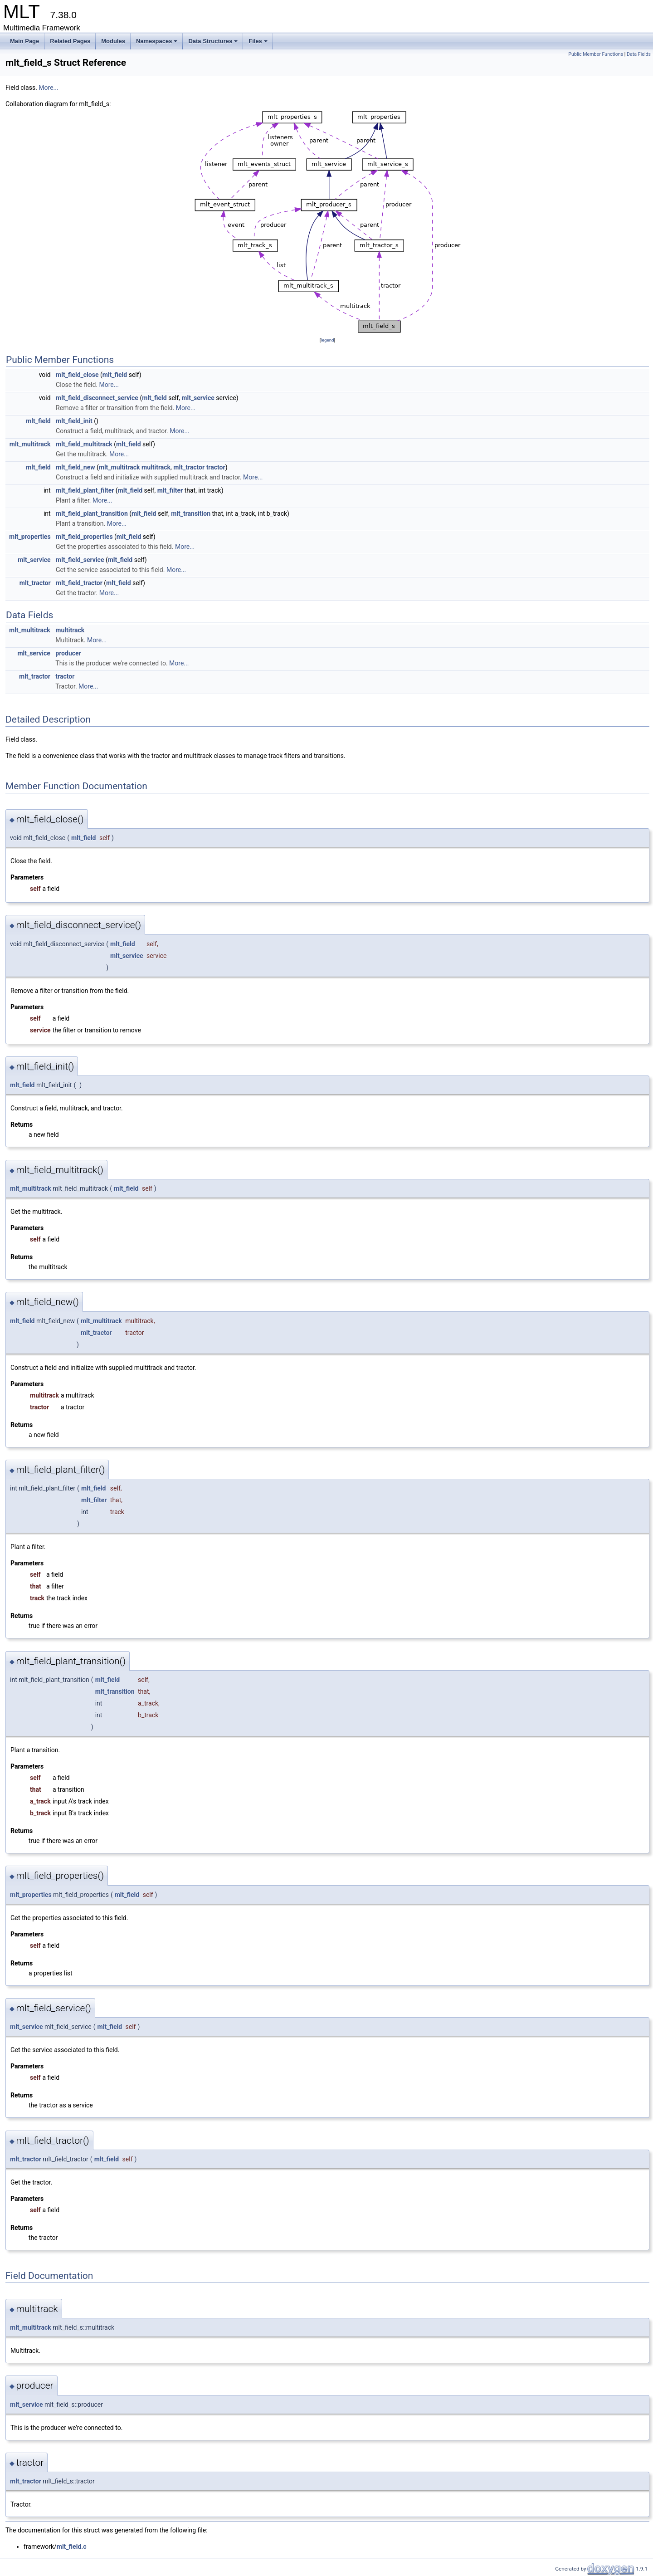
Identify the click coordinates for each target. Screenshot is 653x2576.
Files (258, 41)
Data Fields (639, 54)
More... (48, 87)
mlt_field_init (74, 421)
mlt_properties (30, 536)
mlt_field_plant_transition (92, 513)
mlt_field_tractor (79, 583)
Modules (113, 41)
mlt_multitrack (30, 444)
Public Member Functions (595, 54)
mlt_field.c (72, 2546)
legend (327, 339)
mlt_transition (190, 513)
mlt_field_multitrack (84, 444)
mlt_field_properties (84, 536)
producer (68, 653)
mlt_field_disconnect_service (97, 397)
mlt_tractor (189, 467)
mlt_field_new (75, 467)
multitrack (156, 467)
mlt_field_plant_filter (85, 490)
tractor (215, 467)
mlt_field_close (77, 374)
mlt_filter (170, 490)
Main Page (24, 41)
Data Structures (213, 41)
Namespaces (157, 41)
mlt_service (197, 397)
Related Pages (70, 41)
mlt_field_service (80, 559)
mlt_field (114, 374)
